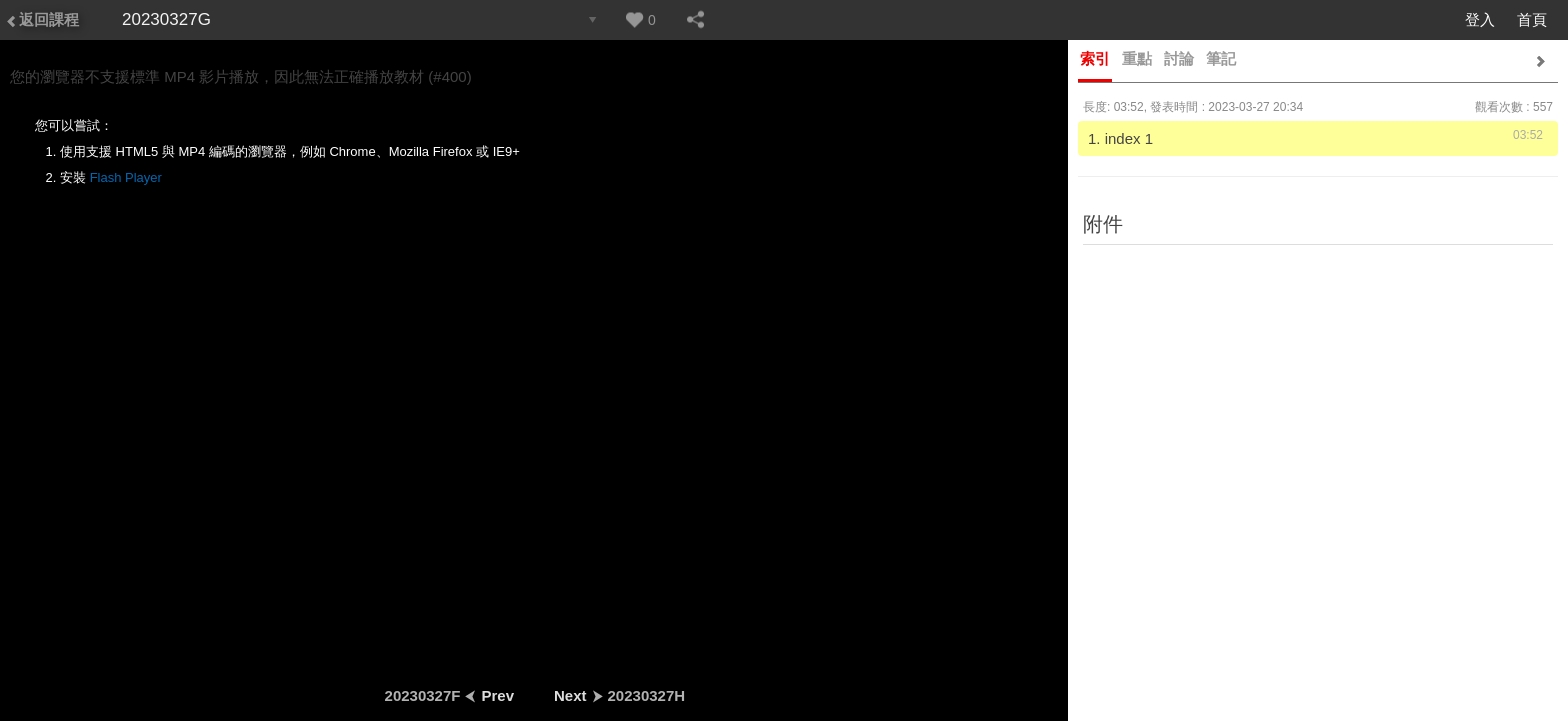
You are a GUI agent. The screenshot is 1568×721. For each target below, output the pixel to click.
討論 (1179, 58)
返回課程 (42, 19)
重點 (1137, 58)
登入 (1480, 19)
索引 (1095, 58)
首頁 (1532, 19)
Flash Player (126, 177)
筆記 (1221, 58)
